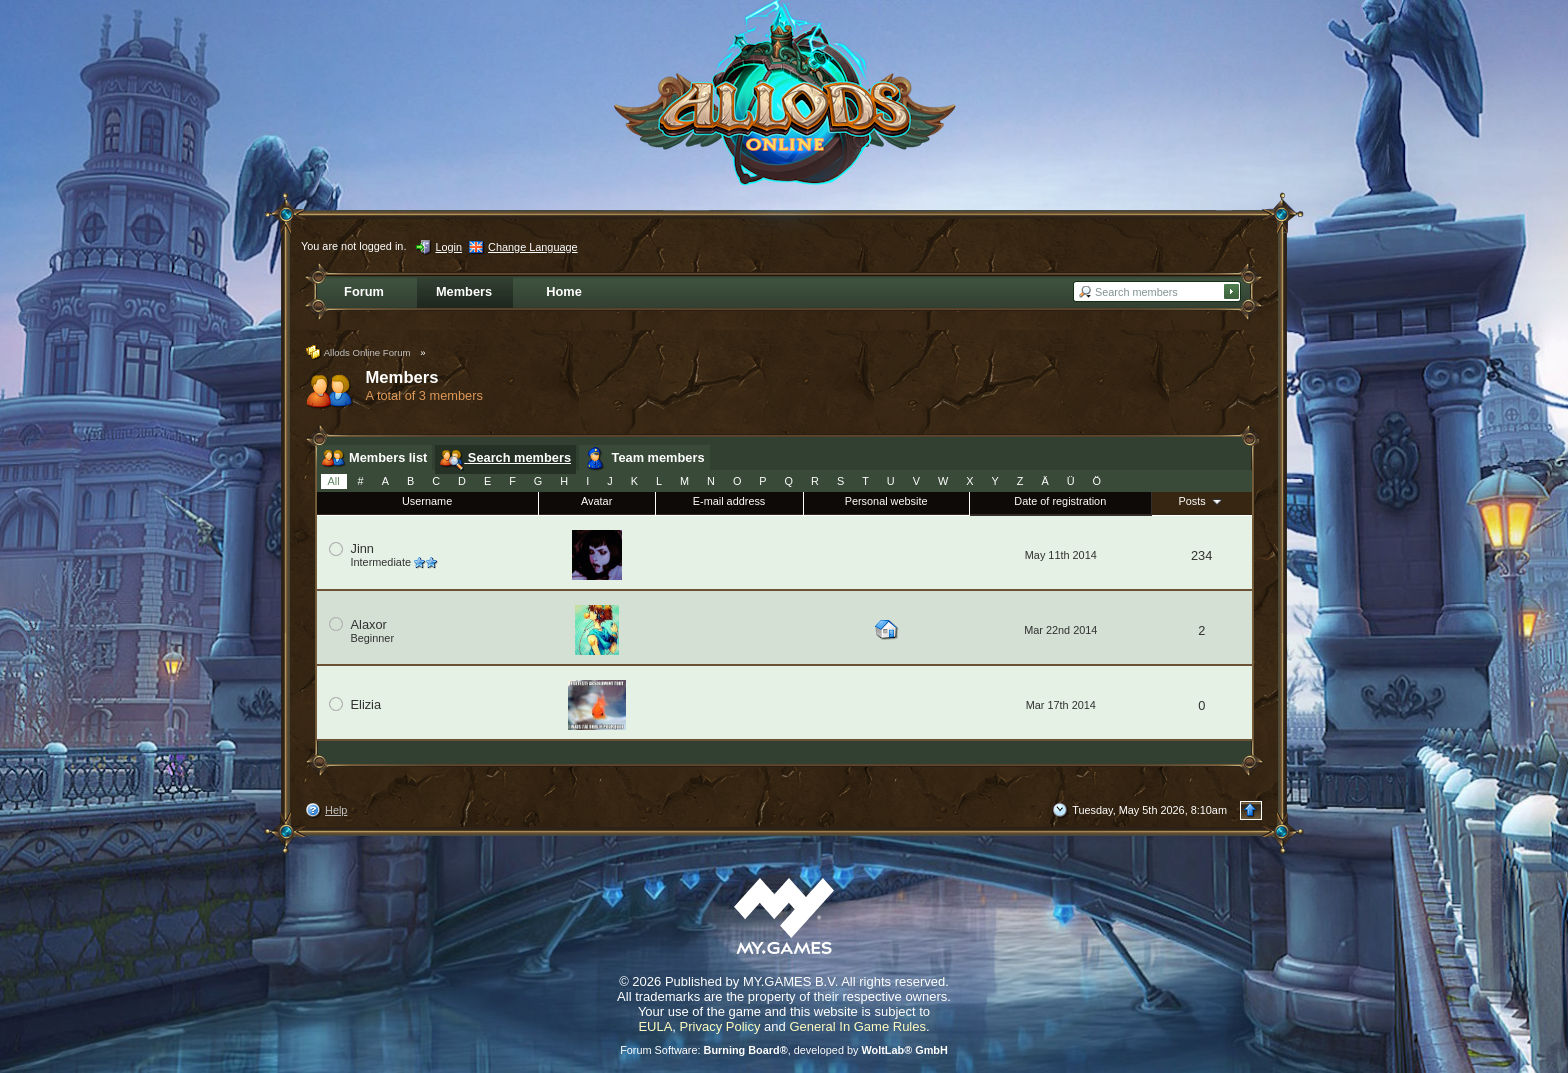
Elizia (366, 704)
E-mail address (729, 501)
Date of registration (1060, 501)
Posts (1202, 501)
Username (427, 501)
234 (1201, 555)
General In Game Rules (857, 1026)
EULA (655, 1026)
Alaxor (369, 624)
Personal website (886, 501)
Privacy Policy (720, 1026)
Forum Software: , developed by (784, 1050)
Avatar (596, 501)
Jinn (362, 548)
